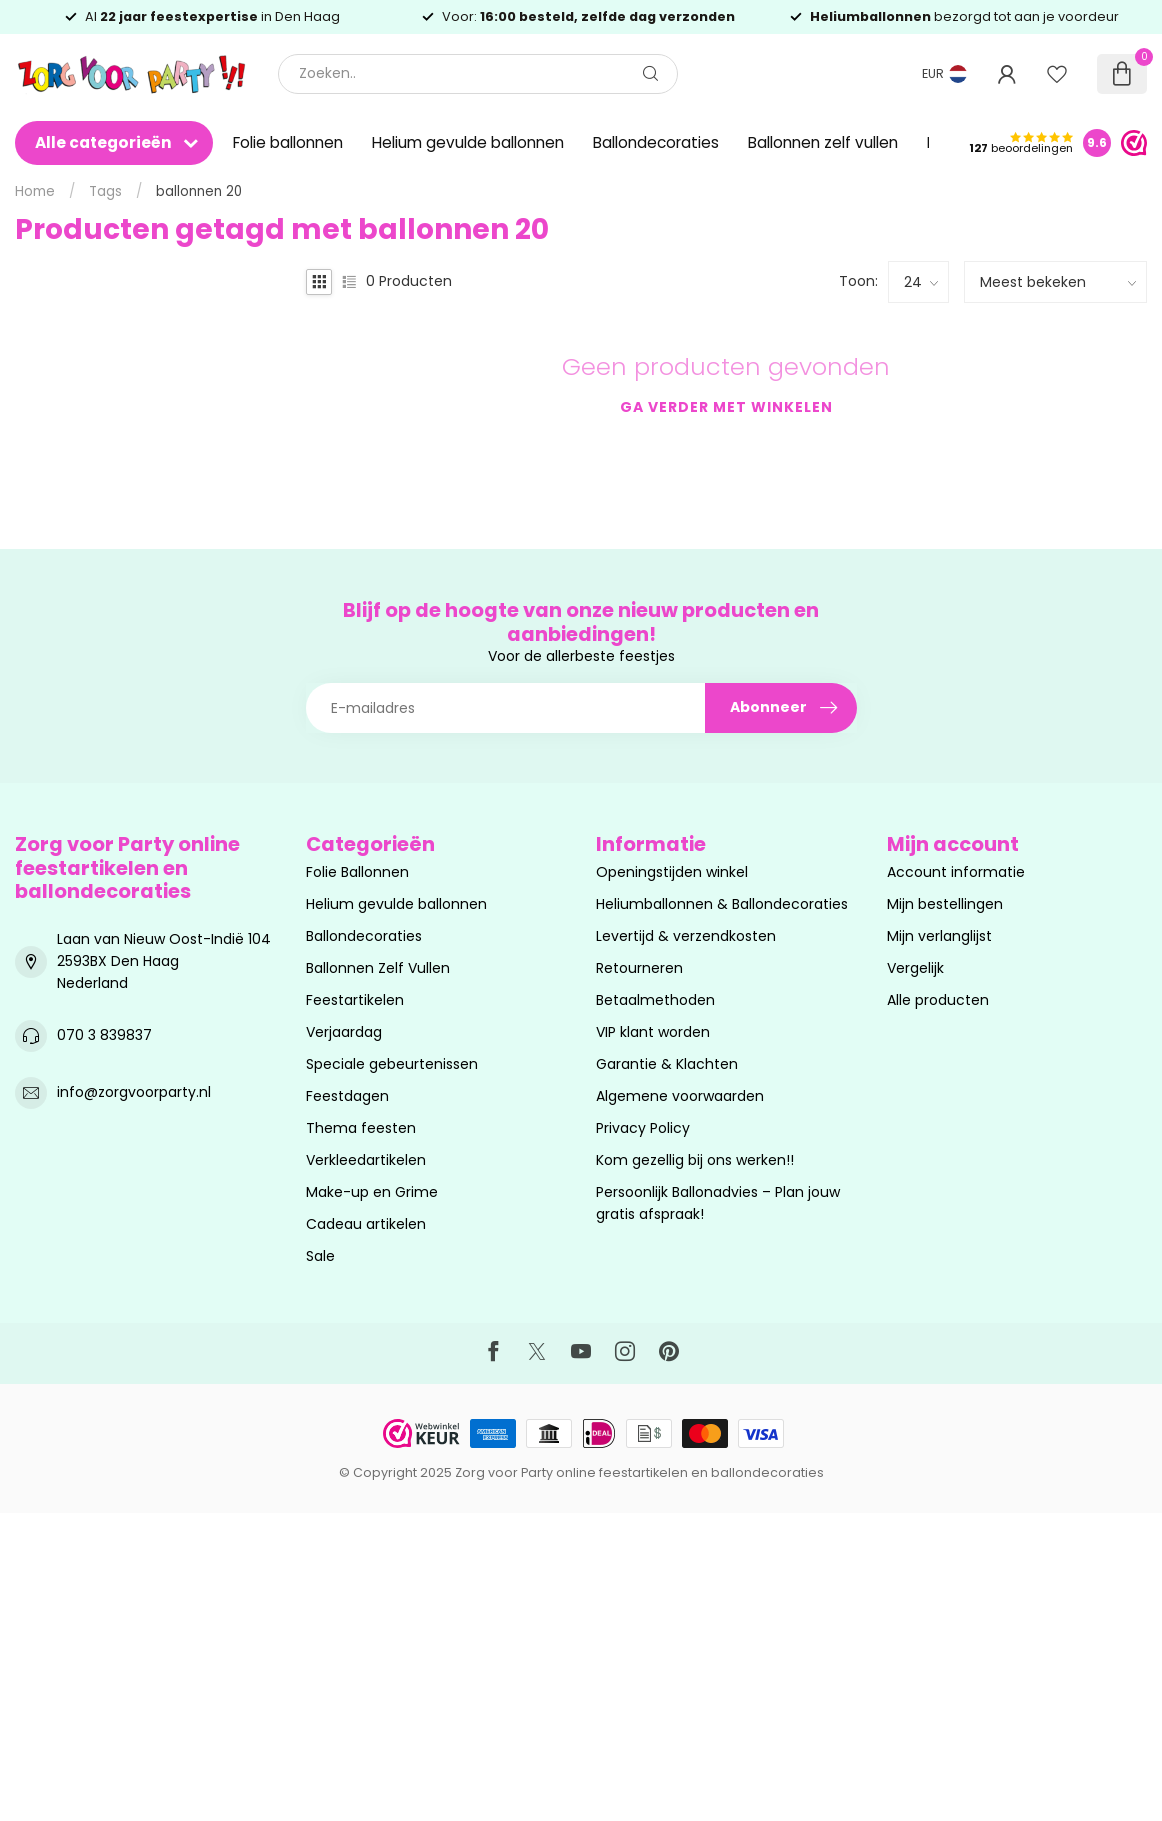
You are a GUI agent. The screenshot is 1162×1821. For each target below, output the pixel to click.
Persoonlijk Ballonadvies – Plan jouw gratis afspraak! (718, 1203)
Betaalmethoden (655, 1000)
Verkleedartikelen (366, 1160)
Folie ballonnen (288, 142)
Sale (320, 1256)
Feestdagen (347, 1096)
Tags (105, 191)
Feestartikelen (355, 1000)
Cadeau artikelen (366, 1224)
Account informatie (956, 872)
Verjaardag (344, 1032)
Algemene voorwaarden (680, 1096)
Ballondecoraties (656, 142)
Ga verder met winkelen (726, 407)
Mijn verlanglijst (939, 936)
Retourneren (639, 968)
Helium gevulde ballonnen (468, 142)
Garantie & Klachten (667, 1064)
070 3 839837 (104, 1035)
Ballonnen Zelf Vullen (378, 968)
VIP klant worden (653, 1032)
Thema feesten (361, 1128)
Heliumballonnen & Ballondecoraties (722, 904)
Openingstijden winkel (672, 872)
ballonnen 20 (199, 191)
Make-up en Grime (372, 1192)
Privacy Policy (643, 1128)
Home (35, 191)
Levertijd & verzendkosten (686, 936)
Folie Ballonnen (357, 872)
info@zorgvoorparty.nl (134, 1092)
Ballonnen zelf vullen (823, 142)
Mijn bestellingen (945, 904)
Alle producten (938, 1000)
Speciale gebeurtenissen (392, 1064)
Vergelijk (915, 968)
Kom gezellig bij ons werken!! (695, 1160)
